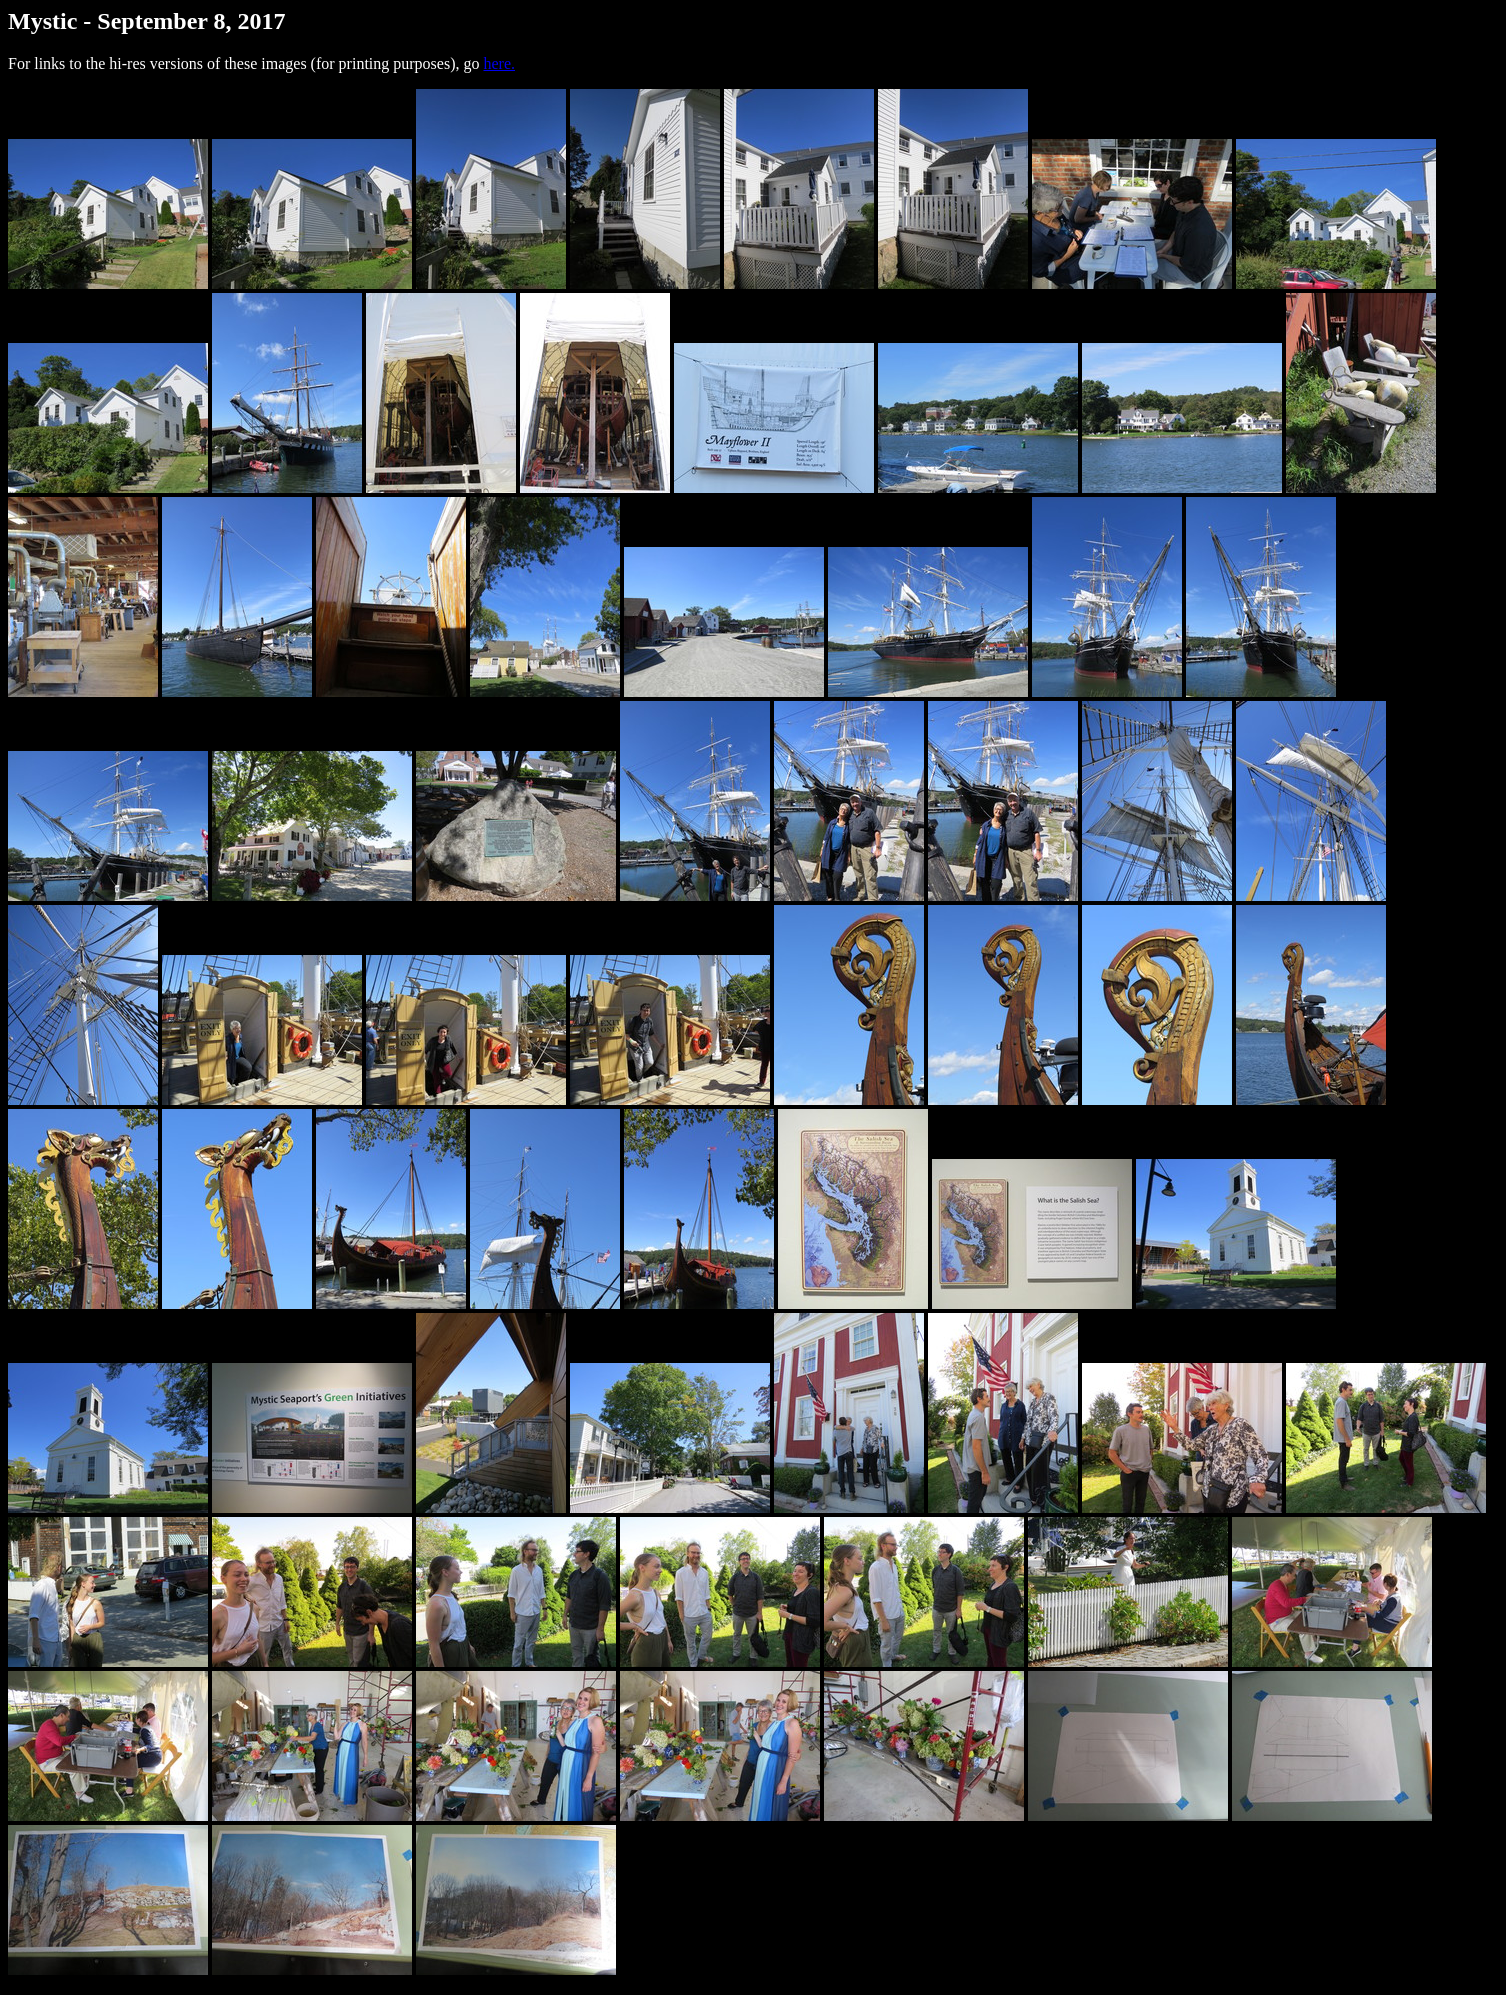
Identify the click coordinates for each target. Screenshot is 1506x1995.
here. (499, 63)
